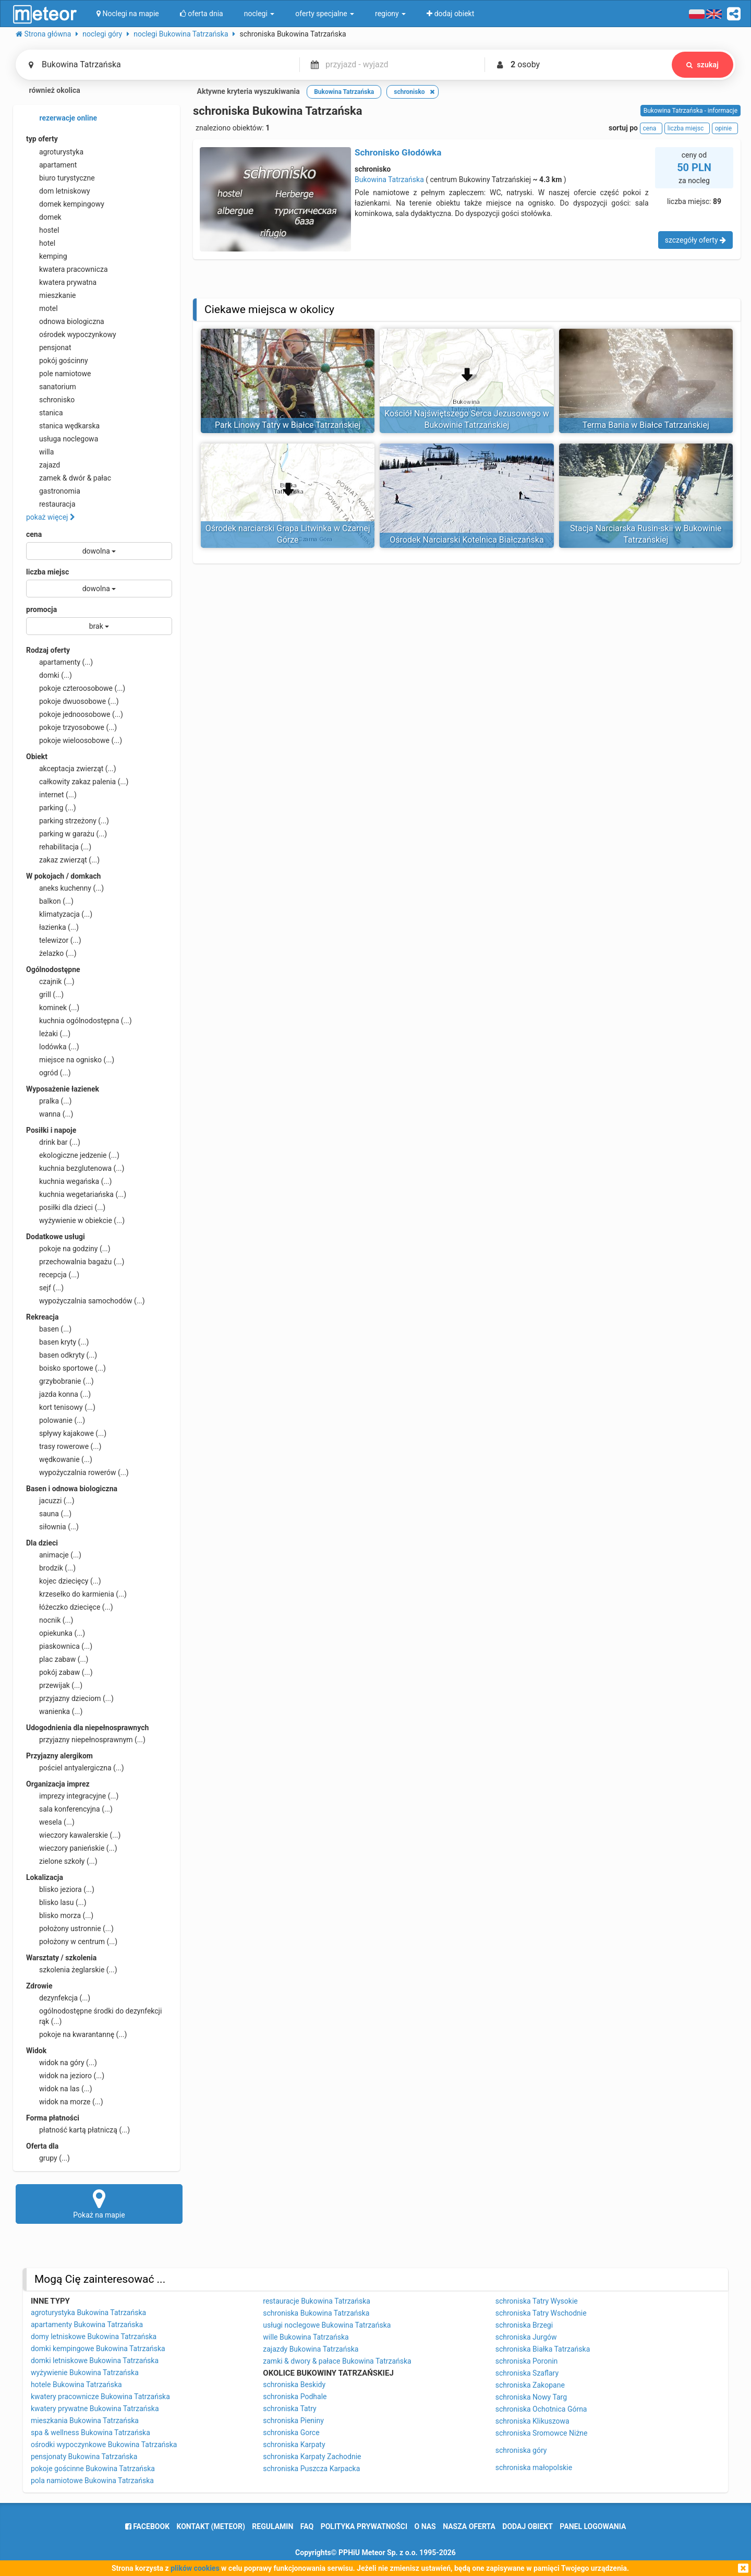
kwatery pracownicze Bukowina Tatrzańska (100, 2396)
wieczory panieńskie (71, 1848)
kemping (46, 256)
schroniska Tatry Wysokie (536, 2301)
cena (34, 534)
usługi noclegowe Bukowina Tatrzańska (327, 2325)
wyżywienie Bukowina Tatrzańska (85, 2372)
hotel (40, 243)
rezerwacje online (61, 118)
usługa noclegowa (62, 439)
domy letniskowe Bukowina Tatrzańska (93, 2336)
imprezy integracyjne (72, 1796)
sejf (45, 1288)
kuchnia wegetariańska (76, 1194)
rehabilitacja (58, 847)
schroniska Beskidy (294, 2384)
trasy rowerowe (63, 1446)
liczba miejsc (47, 572)
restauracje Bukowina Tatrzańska (316, 2301)
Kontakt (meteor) (211, 2526)
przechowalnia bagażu (75, 1261)
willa (40, 452)
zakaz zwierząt (63, 860)
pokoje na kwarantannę (76, 2034)
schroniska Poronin (526, 2361)
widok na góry (61, 2062)
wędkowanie (59, 1459)
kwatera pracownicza (67, 269)
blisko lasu (56, 1902)
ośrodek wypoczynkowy (71, 334)
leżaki (48, 1033)
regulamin (272, 2526)
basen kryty (57, 1342)
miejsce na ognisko (70, 1060)
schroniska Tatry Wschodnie (541, 2313)
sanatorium (51, 386)
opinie (725, 128)
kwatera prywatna (61, 282)
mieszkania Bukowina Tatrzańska (85, 2420)
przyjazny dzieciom (70, 1698)
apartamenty (59, 662)
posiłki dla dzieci (65, 1207)
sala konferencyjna (69, 1809)
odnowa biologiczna (65, 321)
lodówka (52, 1046)
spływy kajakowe (66, 1433)
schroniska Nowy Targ (531, 2397)
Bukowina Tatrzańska (389, 179)
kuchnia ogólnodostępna (79, 1020)
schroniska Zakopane (530, 2385)
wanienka (54, 1711)
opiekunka (55, 1633)
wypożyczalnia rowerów (77, 1472)
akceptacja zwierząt (71, 768)
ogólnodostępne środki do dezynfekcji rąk (94, 2016)
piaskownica (59, 1646)
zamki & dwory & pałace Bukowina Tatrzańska (337, 2361)
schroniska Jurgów (526, 2337)
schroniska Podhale (294, 2396)
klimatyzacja (59, 914)
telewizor (53, 940)
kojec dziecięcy (63, 1581)
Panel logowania (593, 2526)
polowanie (55, 1420)
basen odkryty (61, 1355)
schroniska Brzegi (524, 2325)
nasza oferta (469, 2526)
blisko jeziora (60, 1889)
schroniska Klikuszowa (532, 2421)
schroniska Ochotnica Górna (541, 2409)
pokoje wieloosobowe (74, 740)
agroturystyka (54, 152)
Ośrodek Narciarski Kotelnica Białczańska (466, 540)
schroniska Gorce (291, 2432)
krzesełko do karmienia (76, 1594)
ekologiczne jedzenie (72, 1155)
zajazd (43, 465)
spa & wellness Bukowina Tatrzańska (90, 2432)
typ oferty (42, 139)
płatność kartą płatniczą (78, 2130)
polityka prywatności (364, 2526)
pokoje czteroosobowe (75, 688)
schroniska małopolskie (533, 2467)
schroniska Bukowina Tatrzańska (316, 2313)
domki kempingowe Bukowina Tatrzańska (98, 2348)
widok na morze (64, 2101)
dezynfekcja (58, 1998)
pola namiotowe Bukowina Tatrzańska (92, 2480)
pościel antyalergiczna (75, 1768)
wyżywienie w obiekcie (75, 1220)
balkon (50, 901)
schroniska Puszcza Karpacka (311, 2468)
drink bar (53, 1142)
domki (49, 675)
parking (51, 807)
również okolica (48, 91)
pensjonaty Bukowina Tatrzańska (84, 2456)
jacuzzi (50, 1500)
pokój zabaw (59, 1672)
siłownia (52, 1526)
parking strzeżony (67, 821)
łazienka (52, 927)
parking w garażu (66, 834)
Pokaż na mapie (99, 2203)
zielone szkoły (62, 1861)
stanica (44, 413)
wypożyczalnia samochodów (85, 1301)
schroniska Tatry (289, 2408)
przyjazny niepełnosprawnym (86, 1739)
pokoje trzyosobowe (71, 727)
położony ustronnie (70, 1928)
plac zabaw (57, 1659)
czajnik (50, 981)
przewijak (54, 1685)
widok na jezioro (65, 2075)
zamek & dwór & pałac (68, 478)
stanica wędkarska (63, 426)
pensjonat (48, 347)
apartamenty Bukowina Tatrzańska (87, 2324)
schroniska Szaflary (527, 2373)
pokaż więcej (50, 517)
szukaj (702, 65)
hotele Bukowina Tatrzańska (76, 2384)
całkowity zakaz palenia (77, 781)
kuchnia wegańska (69, 1181)
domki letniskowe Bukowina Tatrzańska (95, 2360)
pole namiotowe (58, 373)
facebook (147, 2526)
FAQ (306, 2526)
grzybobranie (60, 1381)
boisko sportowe (66, 1368)
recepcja (52, 1274)
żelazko (51, 953)
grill (45, 994)
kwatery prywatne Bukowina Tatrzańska (95, 2408)
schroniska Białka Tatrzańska (542, 2349)
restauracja (51, 504)
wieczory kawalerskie (73, 1835)
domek (44, 217)
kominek (52, 1007)
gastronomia (53, 491)
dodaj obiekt (527, 2526)
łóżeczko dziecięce (69, 1607)
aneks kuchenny (65, 888)
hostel (42, 230)
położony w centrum (71, 1941)
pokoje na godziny (68, 1248)
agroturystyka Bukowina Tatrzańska (88, 2312)
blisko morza (59, 1915)
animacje (53, 1555)
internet (51, 794)
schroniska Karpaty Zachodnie (312, 2456)
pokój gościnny (57, 360)
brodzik (51, 1568)
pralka (48, 1101)
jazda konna (58, 1394)
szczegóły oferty (695, 240)
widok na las (59, 2088)
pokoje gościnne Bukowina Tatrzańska (93, 2468)
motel (42, 308)
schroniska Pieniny (293, 2420)
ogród (48, 1073)
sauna (48, 1513)
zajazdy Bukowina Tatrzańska (310, 2349)
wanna (49, 1114)
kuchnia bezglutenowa (75, 1168)
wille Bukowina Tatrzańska (305, 2337)
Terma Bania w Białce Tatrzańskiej (646, 425)
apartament (51, 165)
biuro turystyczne (60, 178)
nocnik (50, 1620)
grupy (48, 2158)
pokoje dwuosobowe (72, 701)
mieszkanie (51, 295)
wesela (50, 1822)
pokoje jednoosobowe (74, 714)
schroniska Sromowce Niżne (541, 2433)
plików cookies (195, 2568)
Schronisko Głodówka (398, 152)
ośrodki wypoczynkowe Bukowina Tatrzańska (104, 2444)
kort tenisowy (60, 1407)
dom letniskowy (58, 191)
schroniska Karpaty (294, 2444)
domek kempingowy (65, 204)
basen (48, 1329)
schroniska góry (521, 2450)
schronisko (50, 399)
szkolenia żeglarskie (71, 1969)
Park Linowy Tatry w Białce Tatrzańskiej (287, 425)
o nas (425, 2526)
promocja (41, 609)
